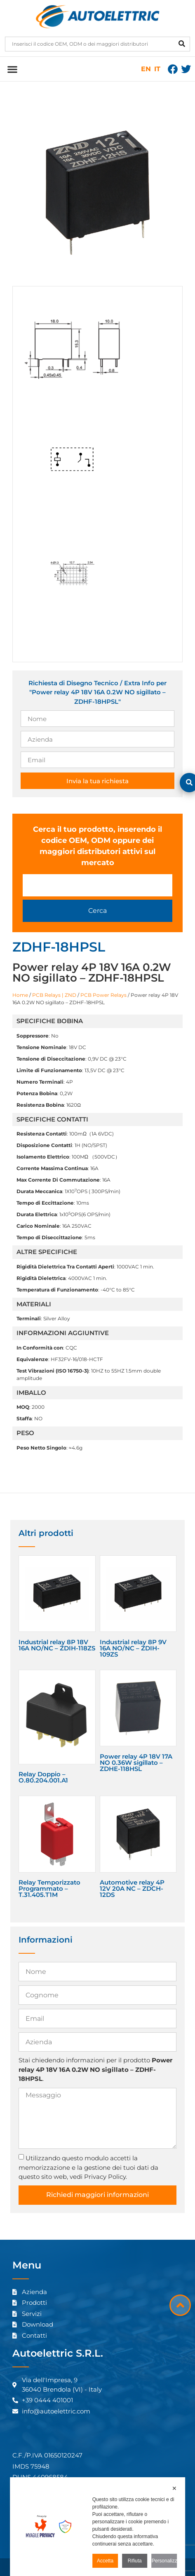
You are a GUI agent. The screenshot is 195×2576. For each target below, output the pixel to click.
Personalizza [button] (164, 2561)
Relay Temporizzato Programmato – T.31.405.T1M (49, 1888)
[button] (12, 69)
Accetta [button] (105, 2561)
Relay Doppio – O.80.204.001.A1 (43, 1777)
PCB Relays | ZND (54, 995)
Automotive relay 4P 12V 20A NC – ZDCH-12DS (132, 1888)
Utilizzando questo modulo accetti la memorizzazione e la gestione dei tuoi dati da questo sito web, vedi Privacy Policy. (88, 2167)
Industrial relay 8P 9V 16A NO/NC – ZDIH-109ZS (133, 1648)
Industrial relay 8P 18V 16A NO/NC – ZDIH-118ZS (57, 1645)
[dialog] (98, 2526)
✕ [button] (174, 2488)
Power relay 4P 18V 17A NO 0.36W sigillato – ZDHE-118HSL (136, 1762)
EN (146, 69)
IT (157, 69)
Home (20, 995)
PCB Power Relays (103, 995)
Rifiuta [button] (135, 2561)
